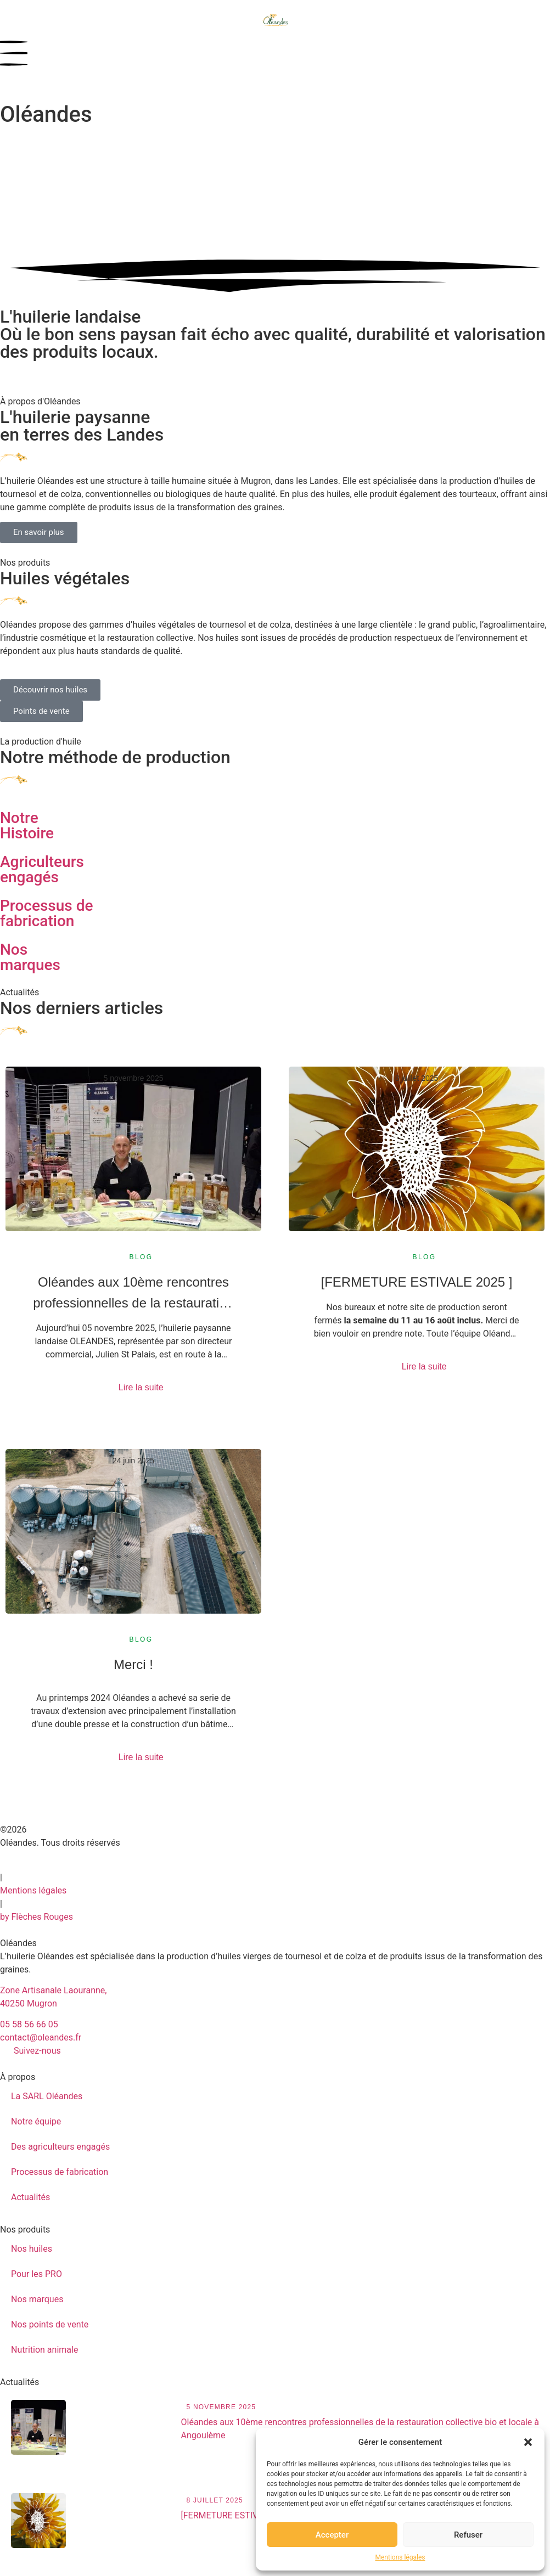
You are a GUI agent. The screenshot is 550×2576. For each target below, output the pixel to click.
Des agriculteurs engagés (60, 2146)
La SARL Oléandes (46, 2096)
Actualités (30, 2197)
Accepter (332, 2535)
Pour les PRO (36, 2274)
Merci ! (133, 1664)
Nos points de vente (49, 2324)
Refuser (468, 2535)
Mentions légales (400, 2557)
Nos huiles (31, 2249)
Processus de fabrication (59, 2172)
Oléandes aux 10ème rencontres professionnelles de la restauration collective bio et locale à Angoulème (133, 1294)
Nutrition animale (44, 2349)
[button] (528, 2442)
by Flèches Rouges (36, 1917)
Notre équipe (36, 2121)
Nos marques (37, 2299)
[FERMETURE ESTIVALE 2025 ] (417, 1282)
